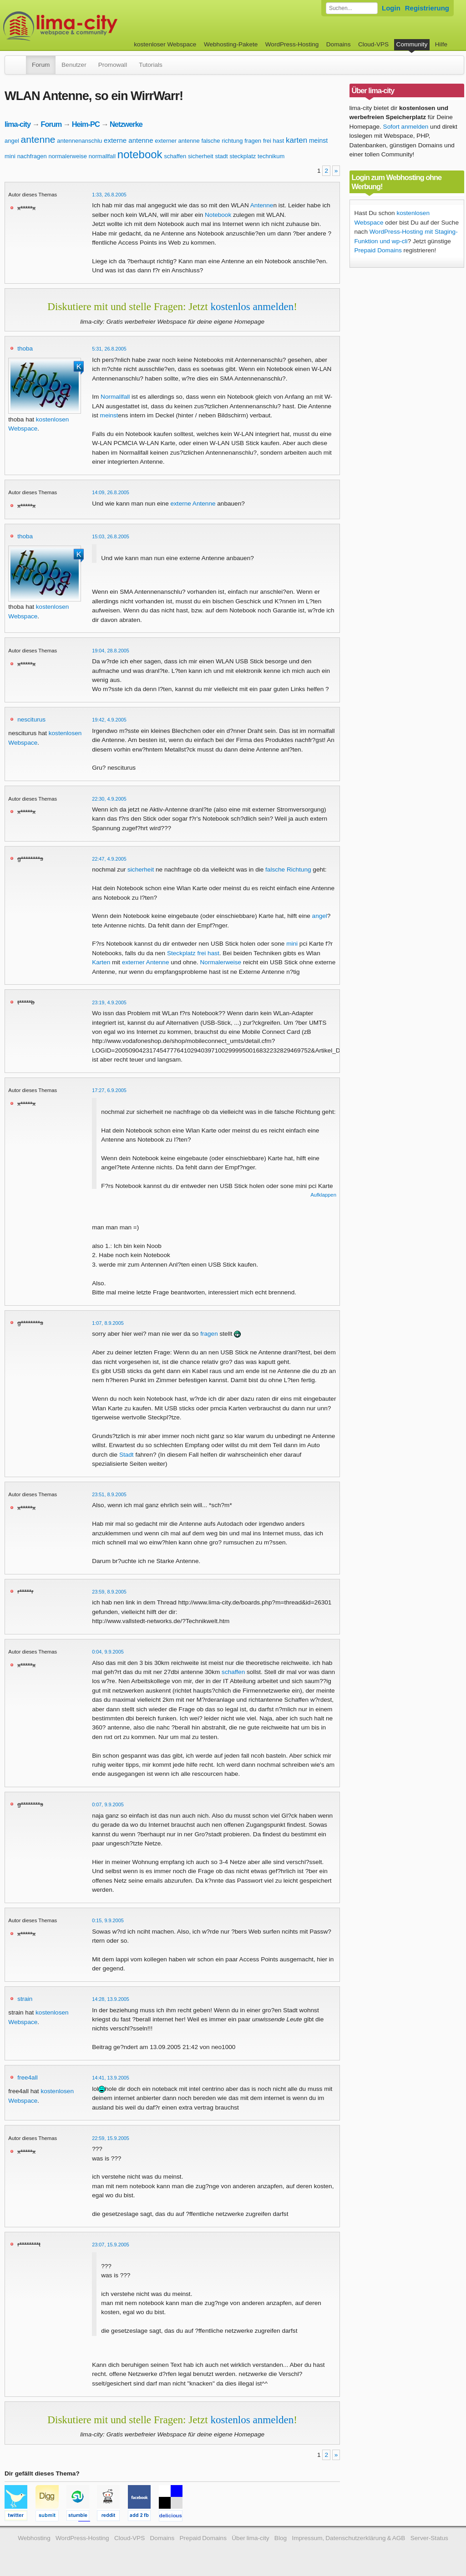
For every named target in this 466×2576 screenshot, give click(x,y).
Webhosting (34, 2538)
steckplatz (242, 156)
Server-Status (429, 2538)
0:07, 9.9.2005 (108, 1804)
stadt (221, 156)
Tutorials (150, 64)
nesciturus (31, 719)
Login (391, 8)
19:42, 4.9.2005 (109, 719)
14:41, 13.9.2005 (110, 2077)
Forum (41, 64)
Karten (101, 962)
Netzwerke (126, 124)
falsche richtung (222, 140)
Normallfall (115, 396)
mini (10, 156)
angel (12, 140)
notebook (139, 154)
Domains (338, 44)
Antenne (262, 205)
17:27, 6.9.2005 (109, 1090)
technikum (271, 156)
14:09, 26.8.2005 (110, 492)
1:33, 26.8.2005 (109, 194)
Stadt (126, 1454)
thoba (25, 348)
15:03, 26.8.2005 (110, 536)
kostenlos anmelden (252, 306)
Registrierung (427, 8)
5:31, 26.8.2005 (109, 348)
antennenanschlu (79, 140)
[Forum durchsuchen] (352, 8)
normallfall (102, 156)
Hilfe (441, 44)
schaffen (175, 156)
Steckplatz (181, 953)
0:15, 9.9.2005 (108, 1920)
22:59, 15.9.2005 (110, 2138)
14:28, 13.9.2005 (110, 1999)
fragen (252, 140)
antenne (38, 139)
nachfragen (32, 156)
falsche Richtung (288, 869)
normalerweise (67, 156)
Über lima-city (250, 2538)
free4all (27, 2077)
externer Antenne (145, 962)
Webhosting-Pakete (231, 44)
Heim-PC (86, 124)
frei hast (273, 140)
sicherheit (200, 156)
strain (24, 1998)
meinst (318, 140)
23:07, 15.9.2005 (110, 2244)
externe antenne (128, 140)
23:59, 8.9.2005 (109, 1591)
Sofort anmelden (406, 126)
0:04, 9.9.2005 (108, 1651)
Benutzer (73, 64)
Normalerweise (221, 962)
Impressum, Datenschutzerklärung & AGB (348, 2538)
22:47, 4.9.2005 (109, 859)
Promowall (112, 64)
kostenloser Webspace (165, 44)
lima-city (17, 124)
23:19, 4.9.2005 (109, 1002)
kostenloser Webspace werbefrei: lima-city (94, 26)
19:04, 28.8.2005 (110, 650)
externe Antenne (193, 503)
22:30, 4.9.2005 (109, 799)
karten (296, 140)
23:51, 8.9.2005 (109, 1494)
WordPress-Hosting (292, 44)
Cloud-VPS (373, 44)
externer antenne (177, 140)
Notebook (218, 214)
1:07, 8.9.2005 (108, 1323)
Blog (280, 2538)
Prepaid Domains (378, 250)
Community (412, 44)
